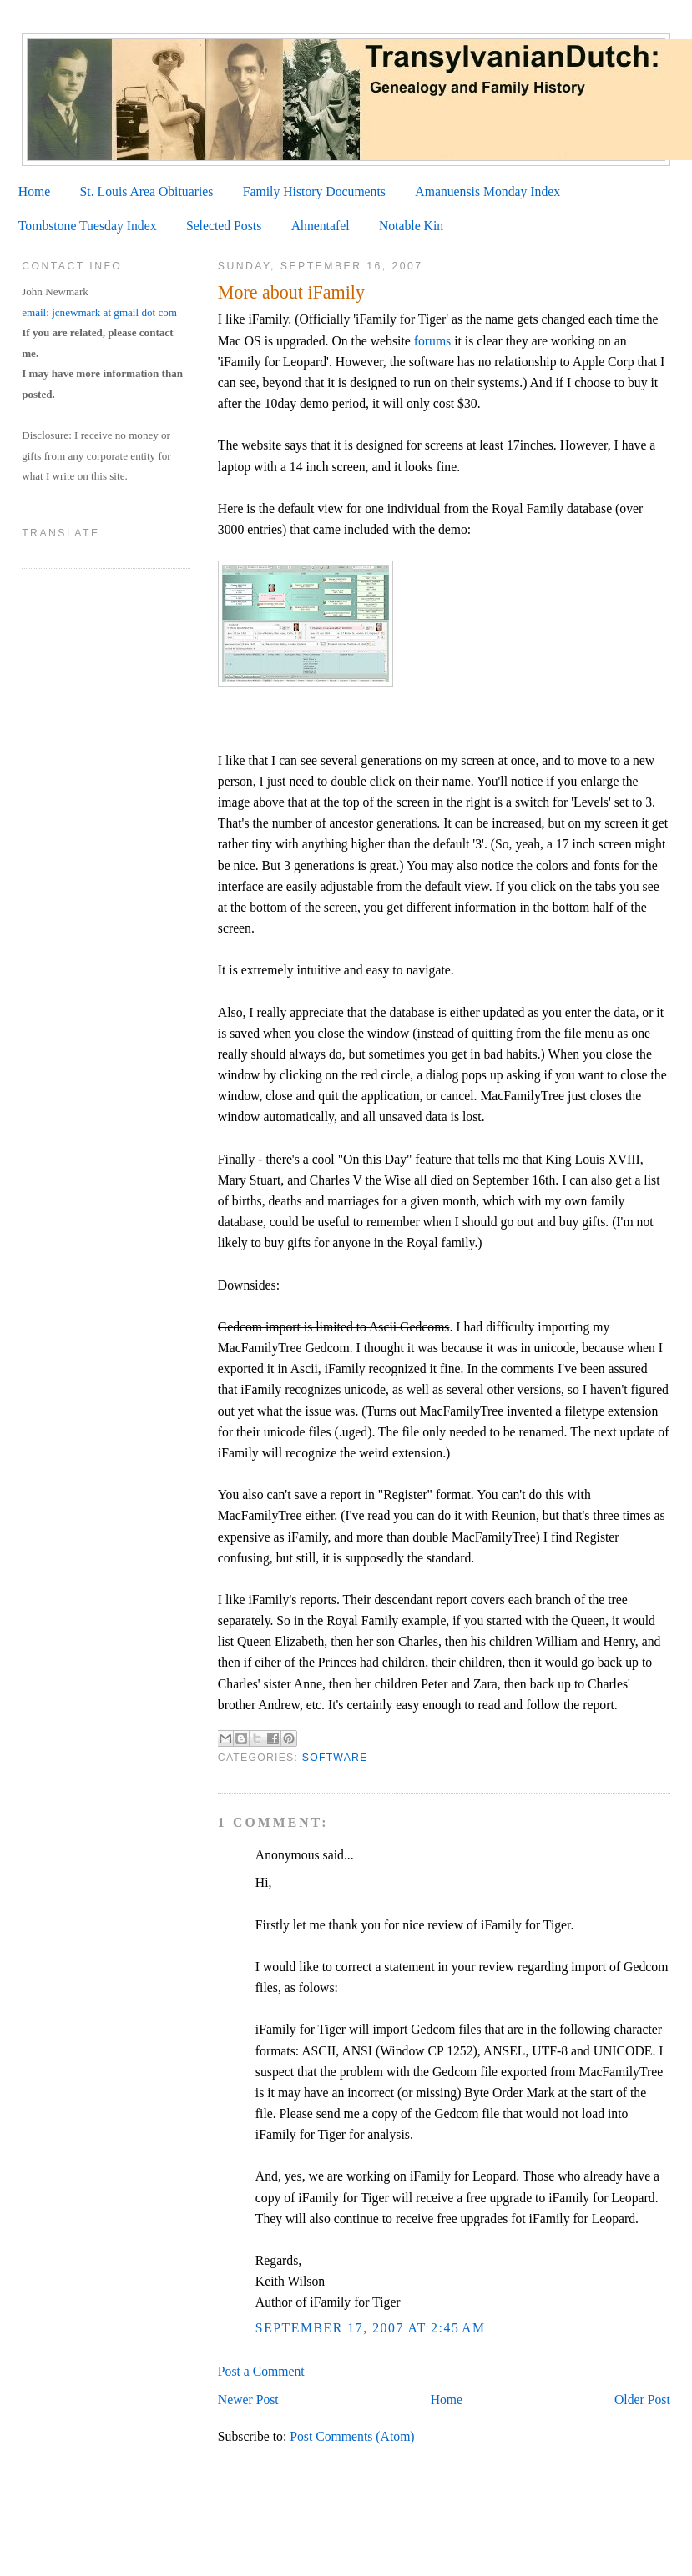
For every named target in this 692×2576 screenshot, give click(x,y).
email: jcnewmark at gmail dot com (99, 312)
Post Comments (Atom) (352, 2436)
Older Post (642, 2399)
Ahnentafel (320, 226)
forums (433, 341)
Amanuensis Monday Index (487, 191)
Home (34, 191)
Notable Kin (411, 226)
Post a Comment (261, 2371)
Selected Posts (223, 226)
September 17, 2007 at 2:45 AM (370, 2328)
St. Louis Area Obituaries (147, 191)
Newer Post (248, 2399)
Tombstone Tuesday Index (87, 226)
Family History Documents (314, 191)
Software (335, 1757)
